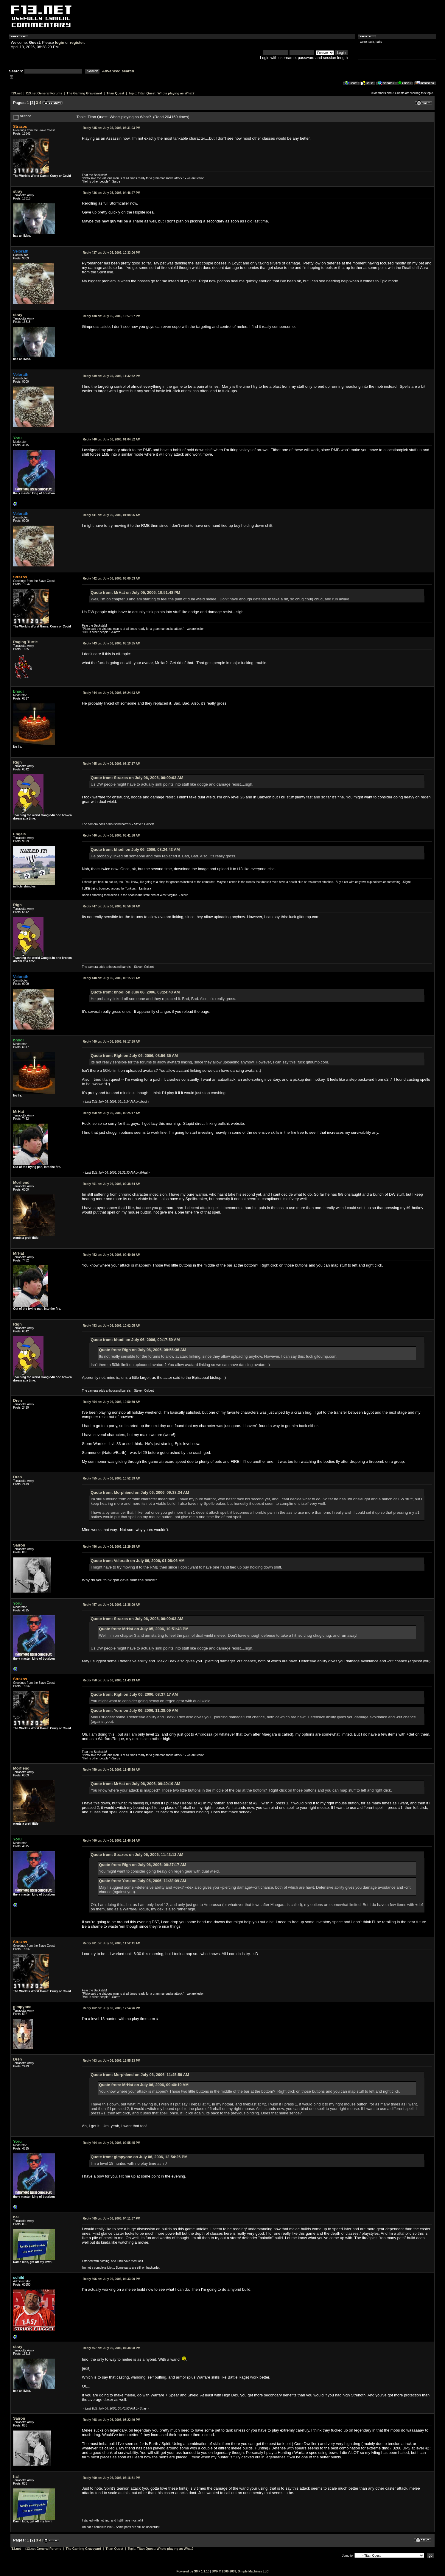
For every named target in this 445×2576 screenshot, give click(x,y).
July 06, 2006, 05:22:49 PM (111, 2419)
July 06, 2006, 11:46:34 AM (111, 1840)
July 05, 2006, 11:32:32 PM (111, 376)
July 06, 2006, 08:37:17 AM (111, 763)
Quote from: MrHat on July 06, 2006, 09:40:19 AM (135, 1783)
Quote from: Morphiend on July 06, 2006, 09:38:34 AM (140, 1492)
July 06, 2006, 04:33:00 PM (111, 2279)
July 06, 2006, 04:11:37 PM (111, 2218)
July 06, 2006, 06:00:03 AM (111, 578)
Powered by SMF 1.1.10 (192, 2571)
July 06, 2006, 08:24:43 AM (111, 692)
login (59, 42)
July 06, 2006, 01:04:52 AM (111, 439)
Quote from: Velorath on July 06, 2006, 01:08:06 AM (137, 1560)
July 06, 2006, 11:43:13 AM (111, 1680)
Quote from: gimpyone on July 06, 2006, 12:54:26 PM (139, 2157)
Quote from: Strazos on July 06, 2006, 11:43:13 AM (137, 1854)
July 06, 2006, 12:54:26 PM (111, 2008)
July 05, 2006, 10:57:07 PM (111, 316)
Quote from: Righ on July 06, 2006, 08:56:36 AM (134, 1055)
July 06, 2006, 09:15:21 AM (111, 978)
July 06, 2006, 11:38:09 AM (111, 1604)
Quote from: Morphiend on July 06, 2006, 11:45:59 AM (140, 2074)
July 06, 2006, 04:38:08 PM (111, 2348)
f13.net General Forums (44, 93)
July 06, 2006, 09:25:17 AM (111, 1113)
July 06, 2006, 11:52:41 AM (111, 1943)
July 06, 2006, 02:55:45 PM (111, 2142)
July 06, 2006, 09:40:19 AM (111, 1254)
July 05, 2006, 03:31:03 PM (111, 128)
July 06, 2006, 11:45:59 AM (111, 1769)
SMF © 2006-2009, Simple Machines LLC (240, 2571)
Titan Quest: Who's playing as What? (166, 93)
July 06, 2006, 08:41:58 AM (111, 835)
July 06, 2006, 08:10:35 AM (111, 643)
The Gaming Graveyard (84, 93)
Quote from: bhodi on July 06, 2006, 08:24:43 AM (135, 849)
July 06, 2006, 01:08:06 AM (111, 515)
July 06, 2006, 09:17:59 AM (111, 1041)
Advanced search (118, 71)
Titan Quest (115, 93)
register (77, 42)
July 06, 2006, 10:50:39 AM (111, 1402)
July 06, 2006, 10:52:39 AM (111, 1478)
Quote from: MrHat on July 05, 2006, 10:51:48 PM (135, 592)
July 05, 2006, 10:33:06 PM (111, 252)
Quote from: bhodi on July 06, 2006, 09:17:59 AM (135, 1339)
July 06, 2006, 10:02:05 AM (111, 1325)
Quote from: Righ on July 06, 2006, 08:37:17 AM (134, 1694)
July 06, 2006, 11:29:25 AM (111, 1546)
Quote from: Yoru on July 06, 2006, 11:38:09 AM (134, 1710)
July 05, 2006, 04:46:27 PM (111, 192)
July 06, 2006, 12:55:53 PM (111, 2060)
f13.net (16, 93)
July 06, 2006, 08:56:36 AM (111, 906)
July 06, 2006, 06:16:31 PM (111, 2478)
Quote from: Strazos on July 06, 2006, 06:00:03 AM (137, 777)
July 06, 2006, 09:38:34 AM (111, 1184)
